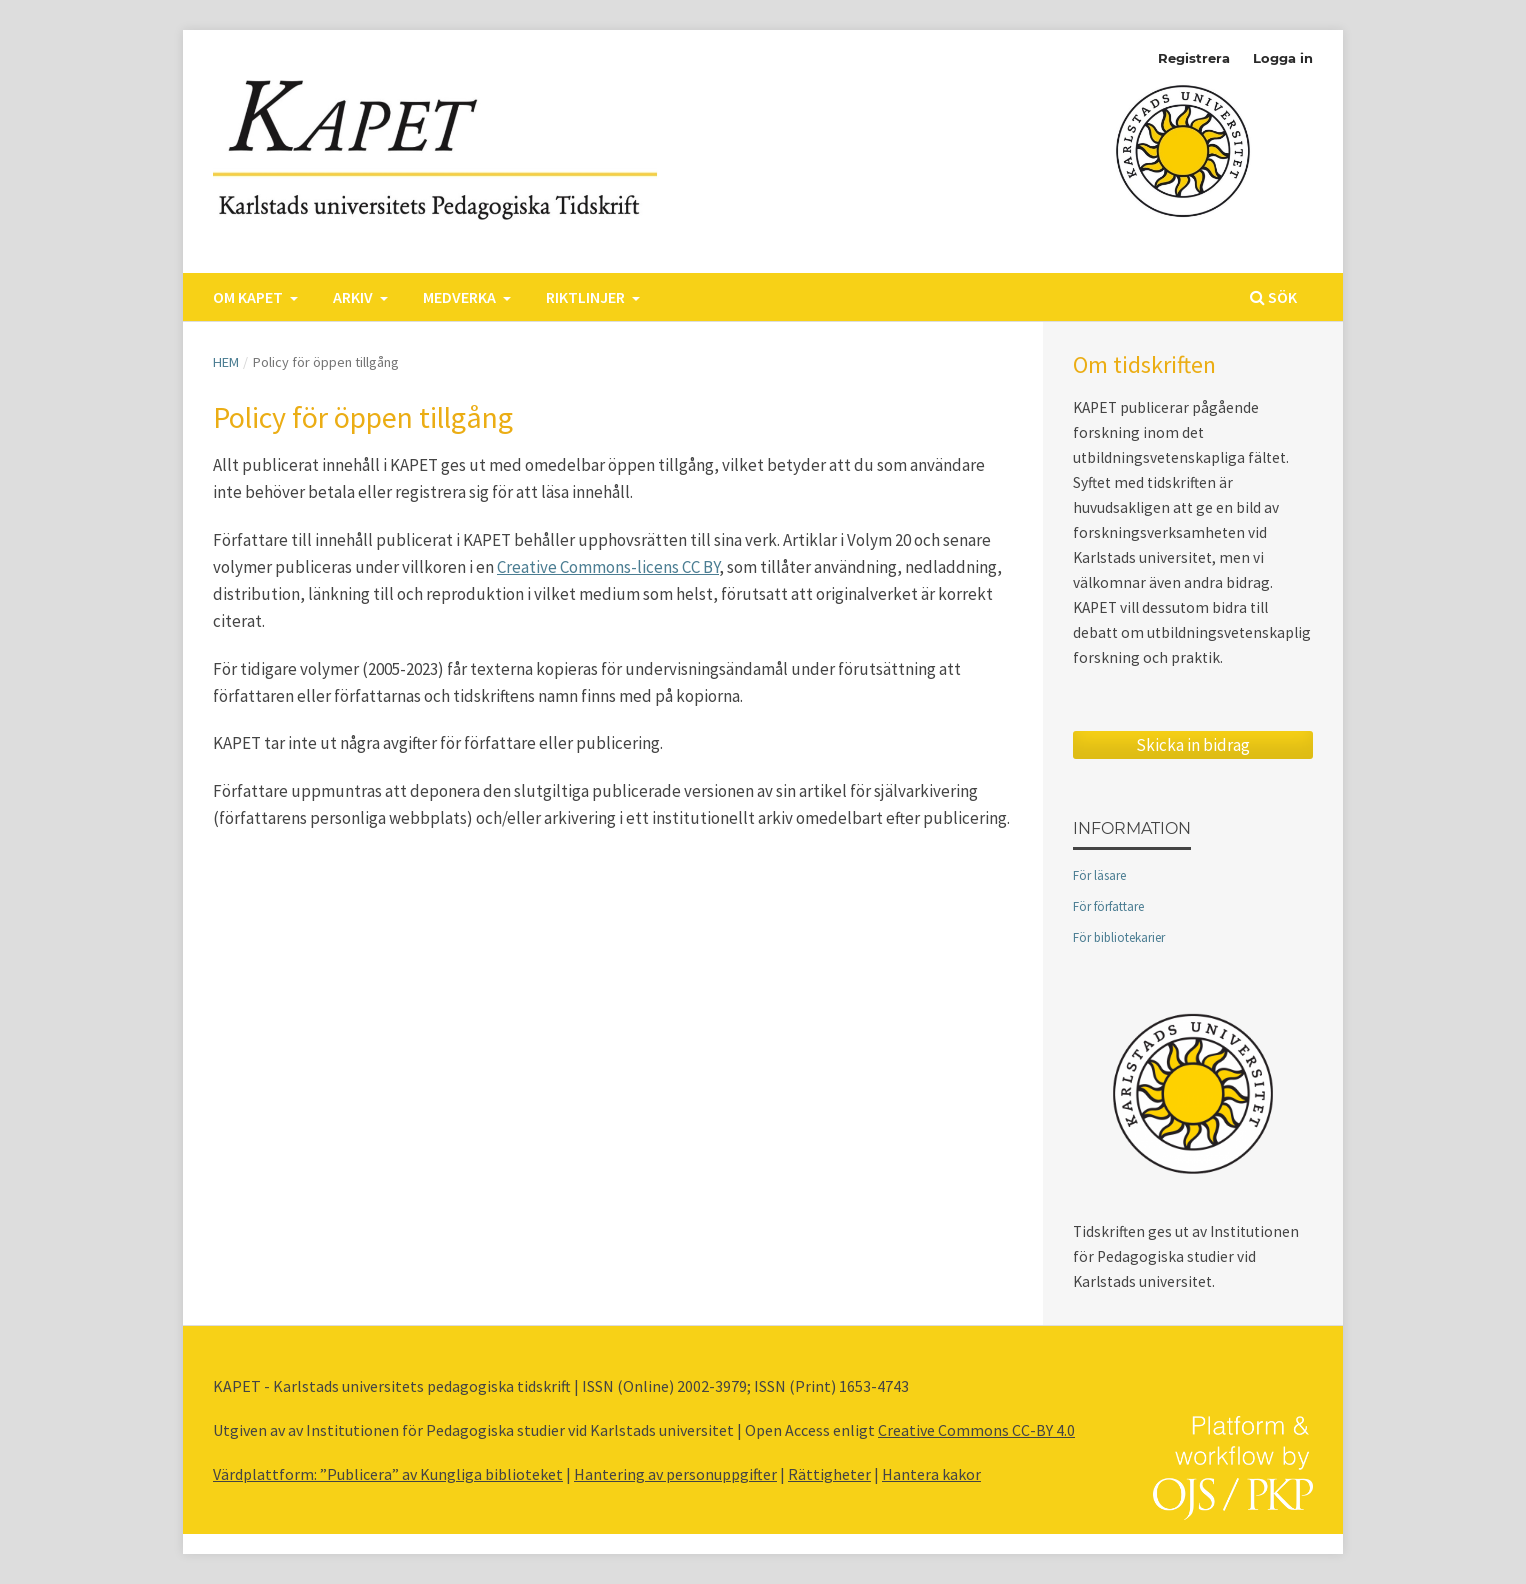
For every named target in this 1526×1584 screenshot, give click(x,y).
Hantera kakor (931, 1474)
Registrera (1194, 58)
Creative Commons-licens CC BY (608, 567)
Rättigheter (829, 1474)
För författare (1108, 906)
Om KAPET (249, 297)
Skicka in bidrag (1193, 745)
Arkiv (354, 297)
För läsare (1099, 875)
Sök (1273, 297)
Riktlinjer (587, 297)
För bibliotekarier (1119, 937)
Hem (226, 362)
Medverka (461, 297)
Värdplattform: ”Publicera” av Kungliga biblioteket (388, 1474)
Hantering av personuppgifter (675, 1474)
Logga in (1283, 58)
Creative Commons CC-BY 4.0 (976, 1430)
